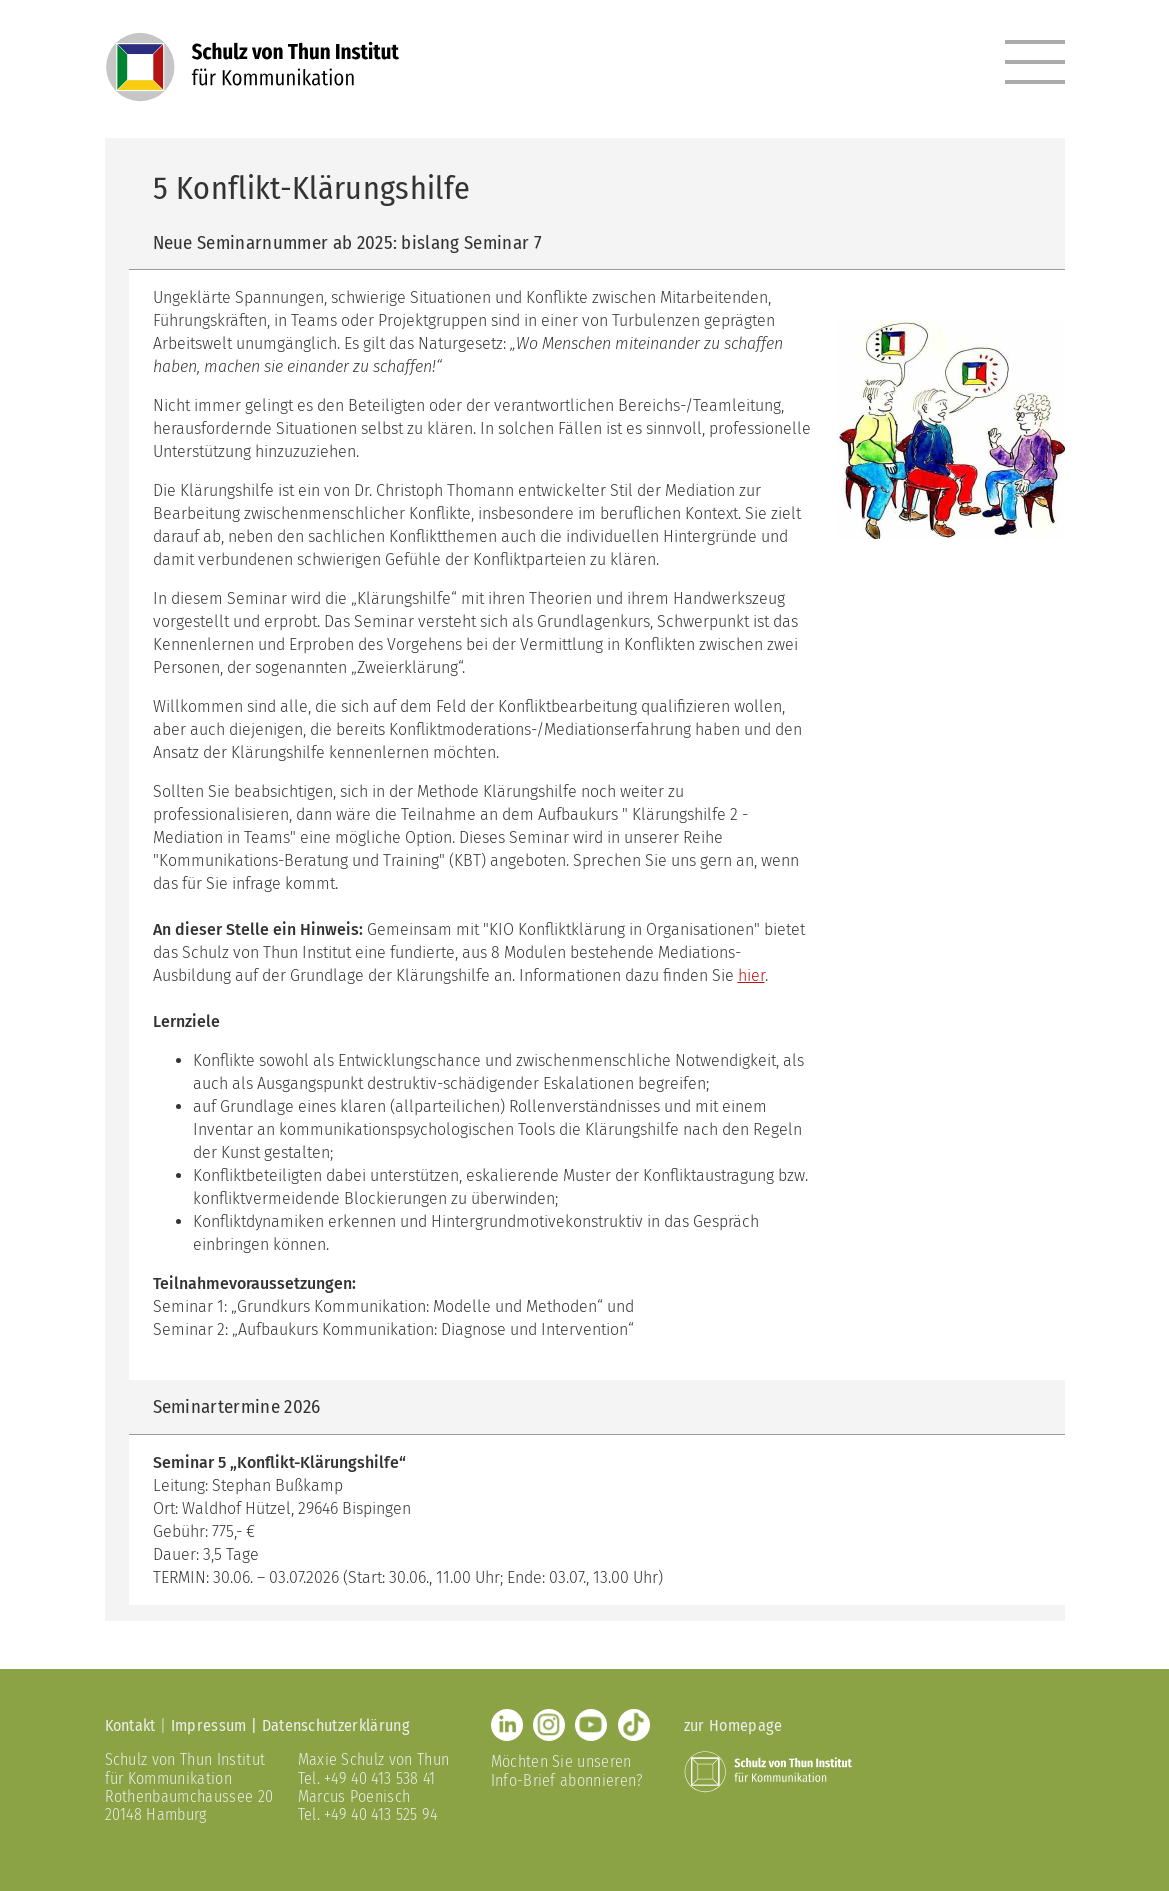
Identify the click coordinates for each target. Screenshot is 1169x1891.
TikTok (634, 1725)
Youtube (591, 1725)
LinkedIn (507, 1725)
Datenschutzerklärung (336, 1725)
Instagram (549, 1725)
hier (751, 975)
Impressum (209, 1725)
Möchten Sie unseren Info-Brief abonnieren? (567, 1770)
